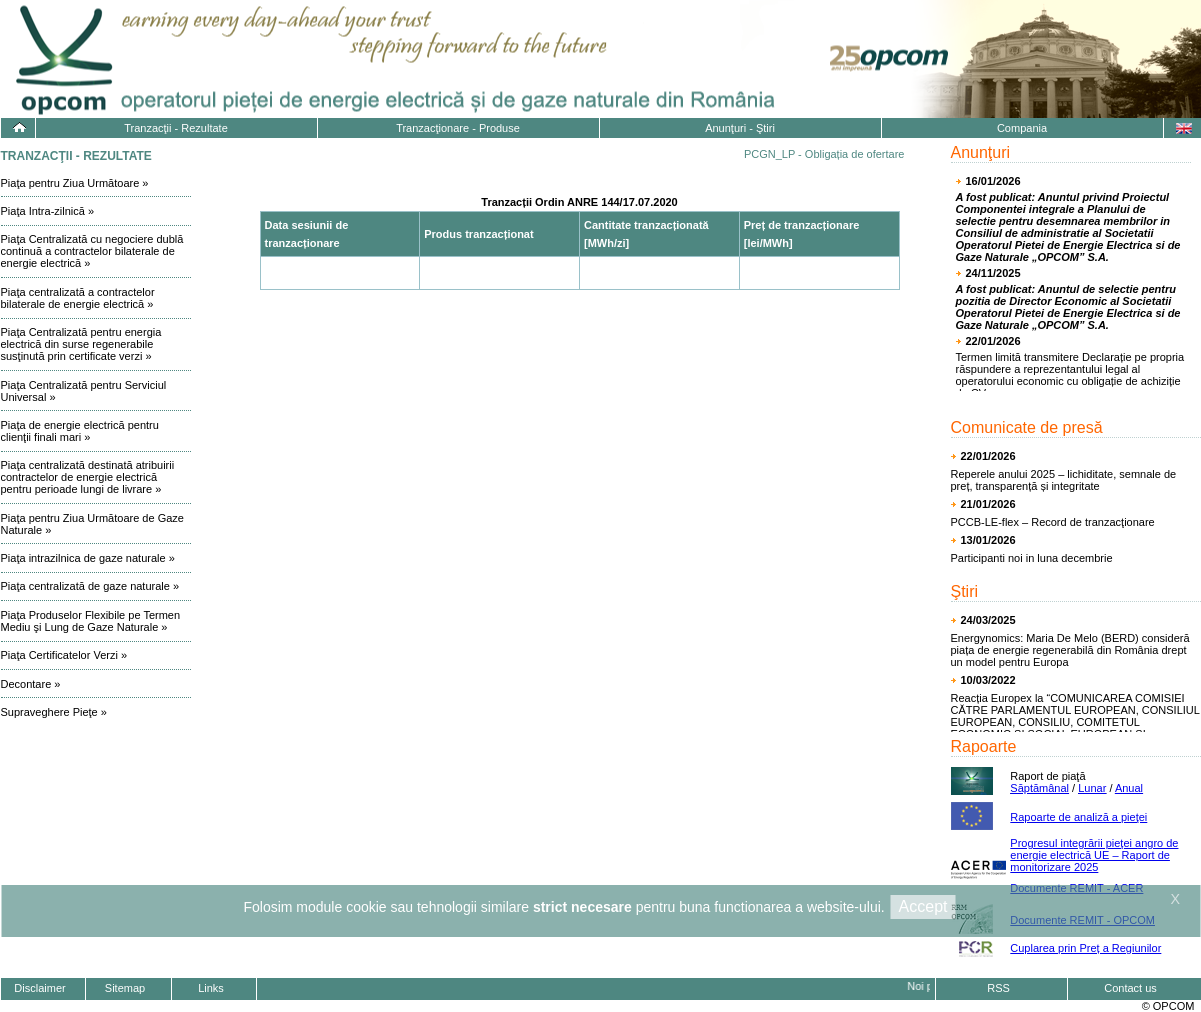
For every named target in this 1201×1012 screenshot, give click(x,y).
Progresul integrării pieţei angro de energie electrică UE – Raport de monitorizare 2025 (1094, 855)
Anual (1129, 788)
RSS (998, 988)
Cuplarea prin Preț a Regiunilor (1085, 948)
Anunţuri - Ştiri (740, 128)
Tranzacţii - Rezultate (176, 128)
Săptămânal (1039, 788)
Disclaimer (39, 988)
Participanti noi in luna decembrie (1032, 558)
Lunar (1092, 788)
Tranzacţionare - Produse (458, 128)
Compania (1022, 128)
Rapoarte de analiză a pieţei (1078, 817)
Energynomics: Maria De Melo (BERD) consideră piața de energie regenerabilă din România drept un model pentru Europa (1070, 650)
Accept (923, 906)
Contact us (1130, 988)
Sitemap (125, 988)
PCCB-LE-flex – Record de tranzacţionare (1053, 522)
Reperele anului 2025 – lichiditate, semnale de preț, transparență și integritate (1064, 480)
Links (211, 988)
